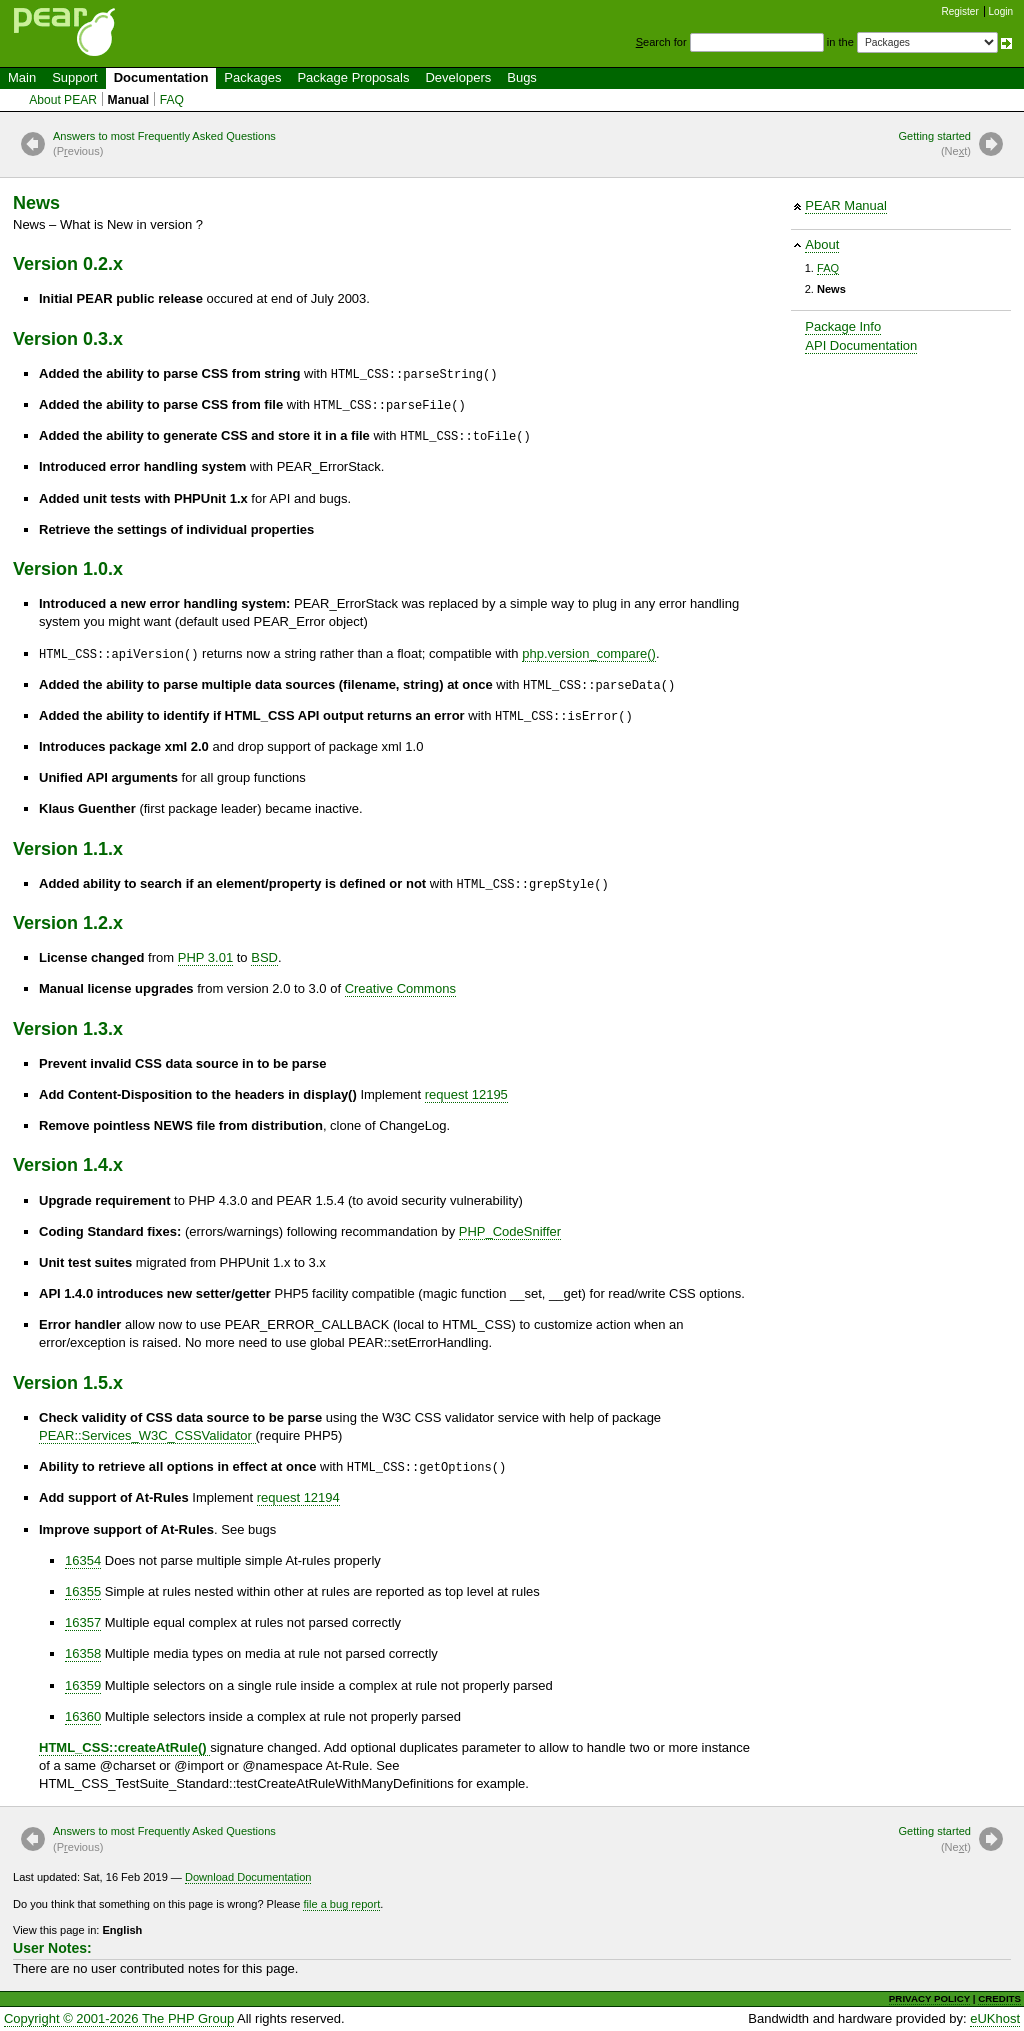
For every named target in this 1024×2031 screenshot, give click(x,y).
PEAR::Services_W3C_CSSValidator (147, 1435)
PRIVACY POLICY (929, 1998)
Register (960, 11)
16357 (83, 1622)
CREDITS (999, 1998)
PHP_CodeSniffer (510, 1231)
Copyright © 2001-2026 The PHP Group (119, 2018)
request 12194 (298, 1497)
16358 (83, 1653)
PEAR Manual (846, 205)
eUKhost (995, 2018)
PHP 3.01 (205, 957)
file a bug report (341, 1904)
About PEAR (63, 100)
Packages (252, 77)
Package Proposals (353, 77)
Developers (458, 77)
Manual (129, 100)
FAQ (172, 100)
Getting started (935, 145)
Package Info (843, 326)
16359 (83, 1685)
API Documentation (861, 345)
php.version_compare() (589, 653)
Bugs (522, 77)
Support (75, 77)
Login (1001, 11)
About (822, 244)
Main (22, 77)
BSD (264, 957)
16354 (83, 1560)
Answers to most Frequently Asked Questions (164, 145)
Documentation (161, 77)
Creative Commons (400, 988)
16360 (83, 1716)
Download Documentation (248, 1877)
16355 (83, 1591)
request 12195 (466, 1094)
